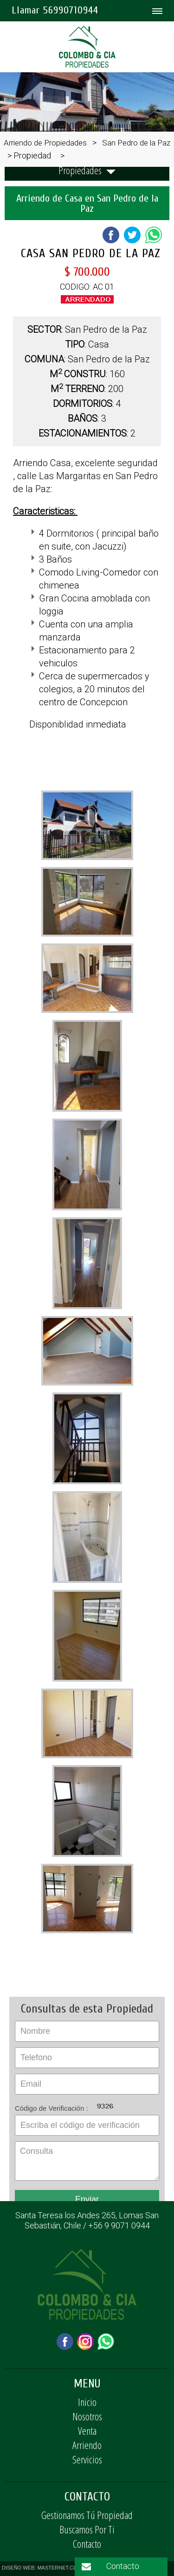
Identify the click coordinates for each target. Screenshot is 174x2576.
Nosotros (87, 2416)
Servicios (87, 2459)
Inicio (87, 2402)
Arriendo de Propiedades (45, 142)
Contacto (87, 2544)
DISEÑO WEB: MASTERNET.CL (39, 2567)
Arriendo (87, 2445)
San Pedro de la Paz (136, 142)
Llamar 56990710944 (55, 10)
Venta (87, 2430)
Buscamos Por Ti (87, 2529)
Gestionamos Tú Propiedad (87, 2515)
